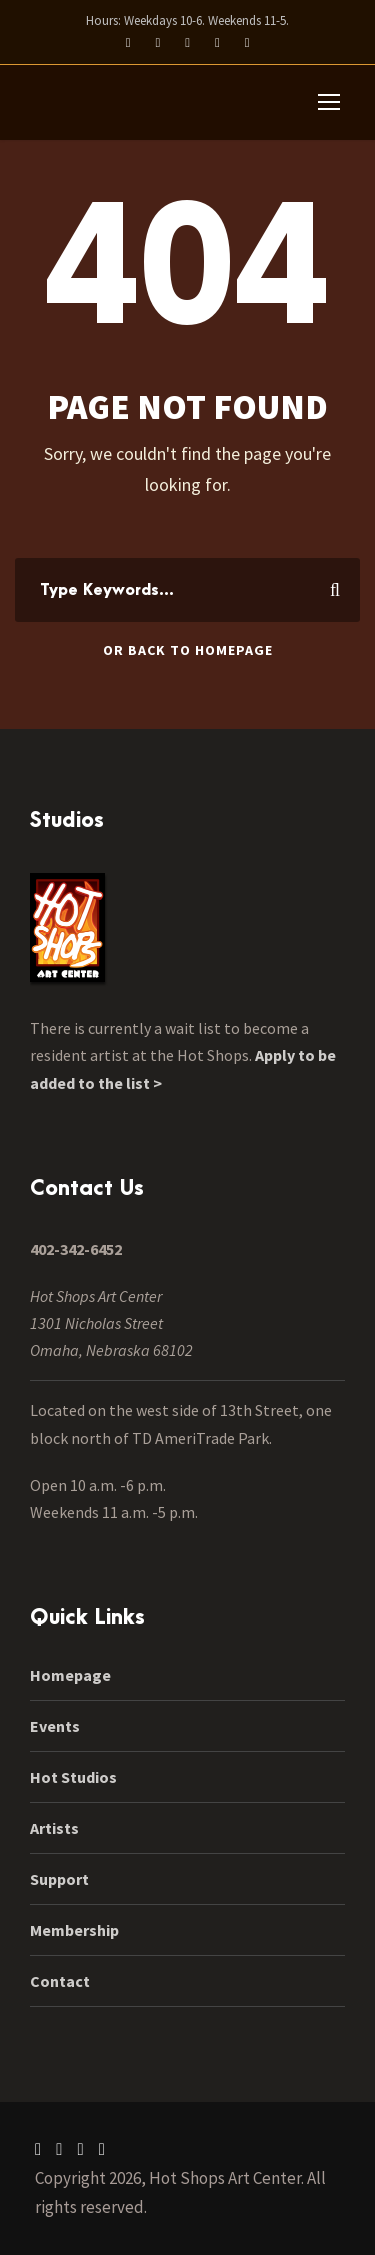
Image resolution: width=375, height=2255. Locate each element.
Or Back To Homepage (188, 650)
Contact (60, 1981)
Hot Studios (73, 1777)
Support (59, 1879)
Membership (74, 1930)
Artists (54, 1828)
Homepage (70, 1675)
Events (55, 1726)
